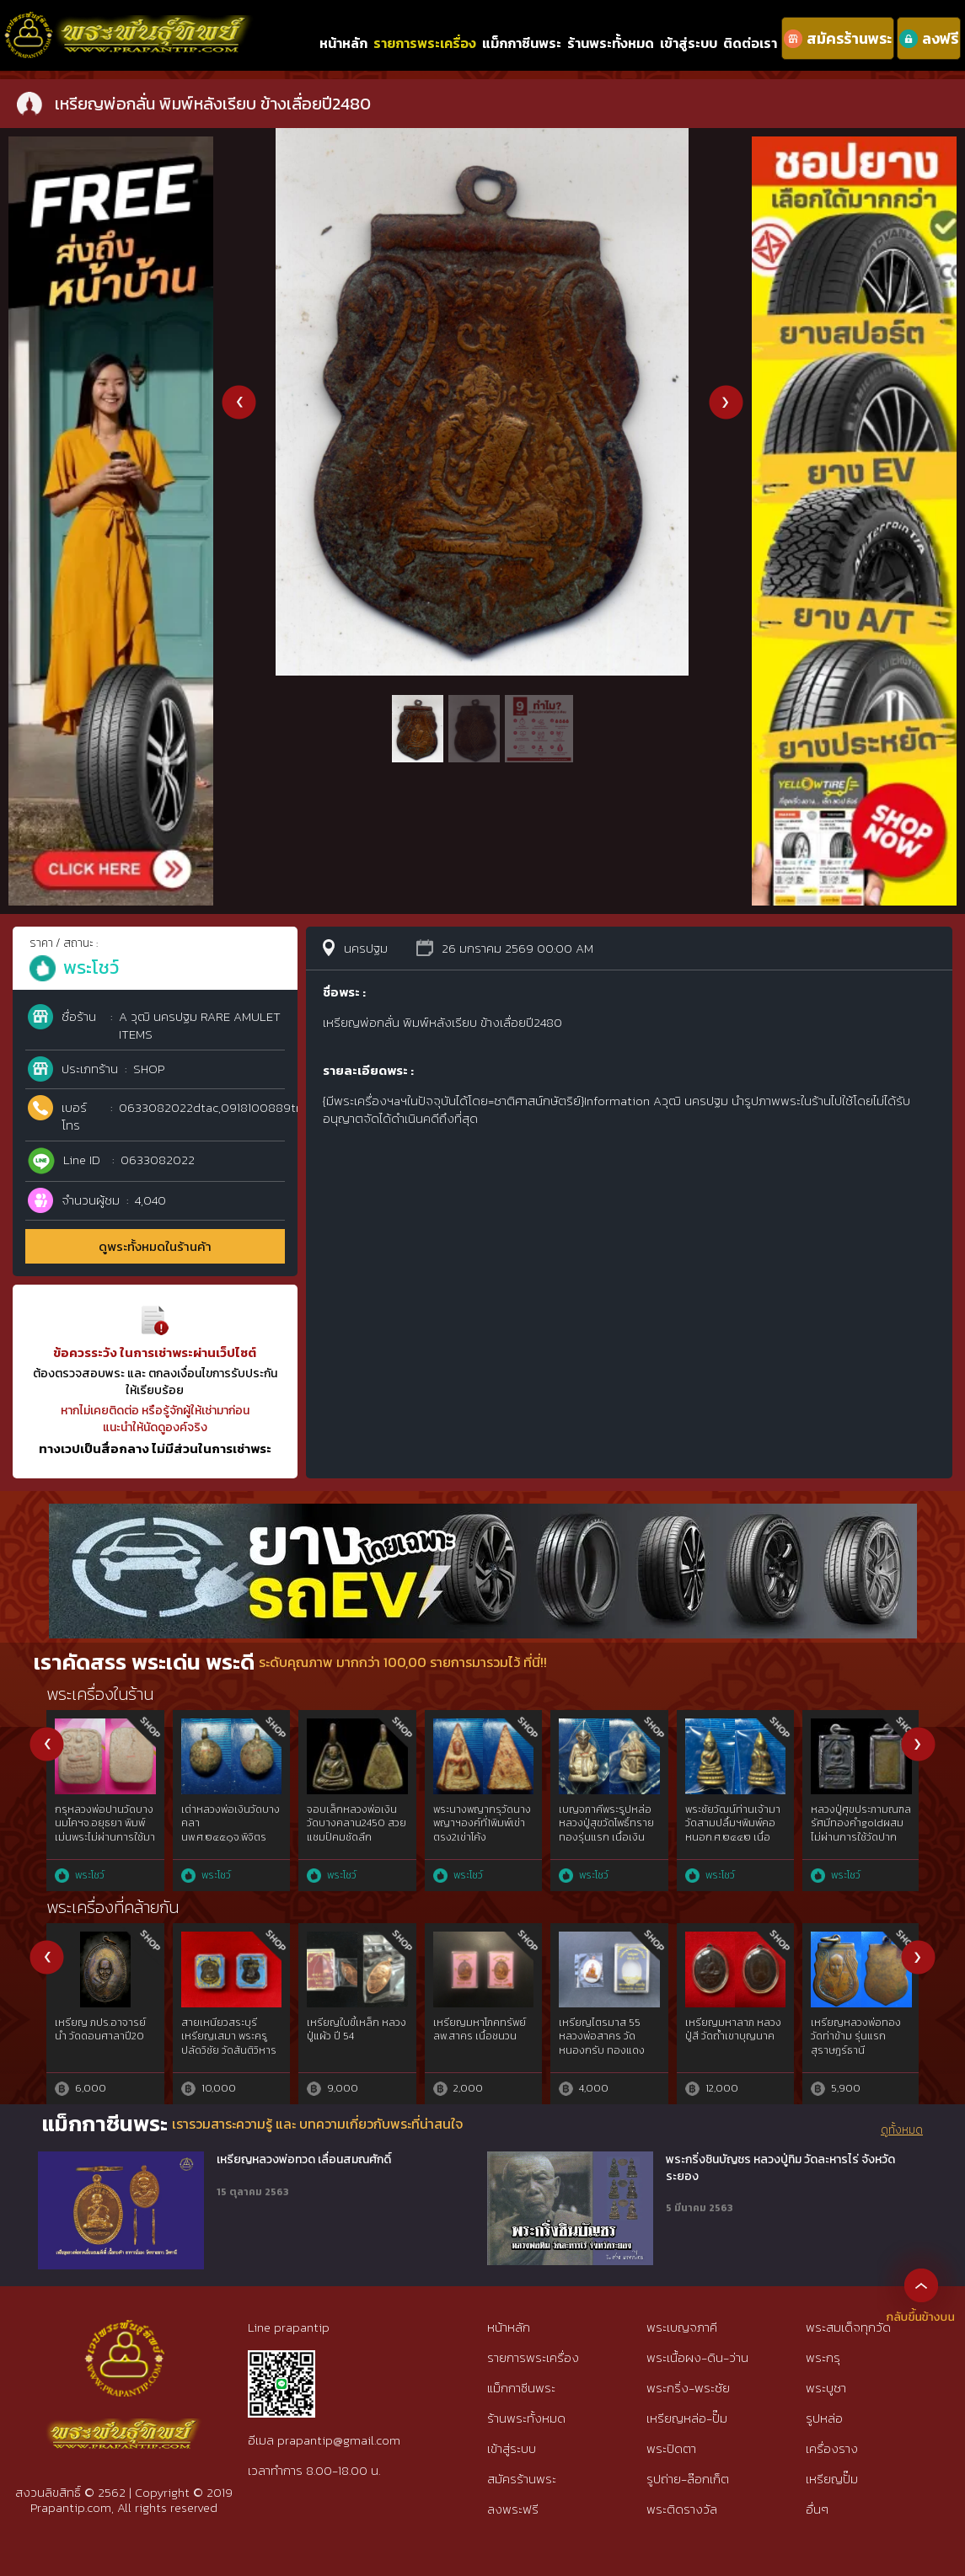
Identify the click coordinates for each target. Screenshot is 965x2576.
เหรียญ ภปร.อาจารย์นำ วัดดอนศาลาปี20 (100, 2029)
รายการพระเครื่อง (424, 43)
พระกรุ (823, 2357)
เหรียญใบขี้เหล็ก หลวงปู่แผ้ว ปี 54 (356, 2029)
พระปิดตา (671, 2448)
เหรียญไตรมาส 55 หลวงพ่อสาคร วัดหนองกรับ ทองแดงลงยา (602, 2043)
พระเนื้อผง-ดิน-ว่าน (697, 2357)
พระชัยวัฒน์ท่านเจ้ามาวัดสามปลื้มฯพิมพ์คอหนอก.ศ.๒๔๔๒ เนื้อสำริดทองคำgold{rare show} (734, 1837)
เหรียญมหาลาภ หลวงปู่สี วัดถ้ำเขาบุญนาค (733, 2029)
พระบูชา (826, 2387)
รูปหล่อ (824, 2418)
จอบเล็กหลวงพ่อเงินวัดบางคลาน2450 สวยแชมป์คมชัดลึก (356, 1824)
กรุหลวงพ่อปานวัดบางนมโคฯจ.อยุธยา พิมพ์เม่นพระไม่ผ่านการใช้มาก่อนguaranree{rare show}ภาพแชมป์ (105, 1837)
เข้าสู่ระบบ (688, 43)
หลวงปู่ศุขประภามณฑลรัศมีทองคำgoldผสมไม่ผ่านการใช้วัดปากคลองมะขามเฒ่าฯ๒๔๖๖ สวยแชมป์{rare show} (861, 1845)
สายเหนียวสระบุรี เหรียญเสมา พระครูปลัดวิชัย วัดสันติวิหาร (228, 2037)
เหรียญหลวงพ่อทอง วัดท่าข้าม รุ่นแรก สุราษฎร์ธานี (856, 2037)
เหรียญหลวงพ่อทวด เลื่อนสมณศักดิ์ (304, 2159)
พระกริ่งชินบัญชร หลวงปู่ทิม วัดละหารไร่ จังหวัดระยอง (780, 2167)
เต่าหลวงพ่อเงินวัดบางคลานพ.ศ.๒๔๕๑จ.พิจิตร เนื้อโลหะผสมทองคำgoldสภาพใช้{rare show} (230, 1845)
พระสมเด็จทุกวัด (848, 2327)
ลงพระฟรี (513, 2509)
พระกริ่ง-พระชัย (688, 2387)
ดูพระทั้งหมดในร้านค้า (155, 1246)
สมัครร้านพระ (521, 2478)
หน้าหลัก (343, 43)
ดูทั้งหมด (902, 2130)
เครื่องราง (832, 2448)
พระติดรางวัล (681, 2509)
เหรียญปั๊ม (832, 2478)
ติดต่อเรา (750, 43)
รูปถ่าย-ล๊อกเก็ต (687, 2478)
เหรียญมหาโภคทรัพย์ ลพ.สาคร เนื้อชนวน (479, 2029)
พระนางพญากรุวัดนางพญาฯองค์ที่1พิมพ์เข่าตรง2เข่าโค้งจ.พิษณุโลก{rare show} (482, 1830)
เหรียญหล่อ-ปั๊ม (686, 2418)
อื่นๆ (817, 2509)
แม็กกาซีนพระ (521, 43)
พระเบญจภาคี (681, 2327)
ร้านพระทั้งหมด (610, 43)
